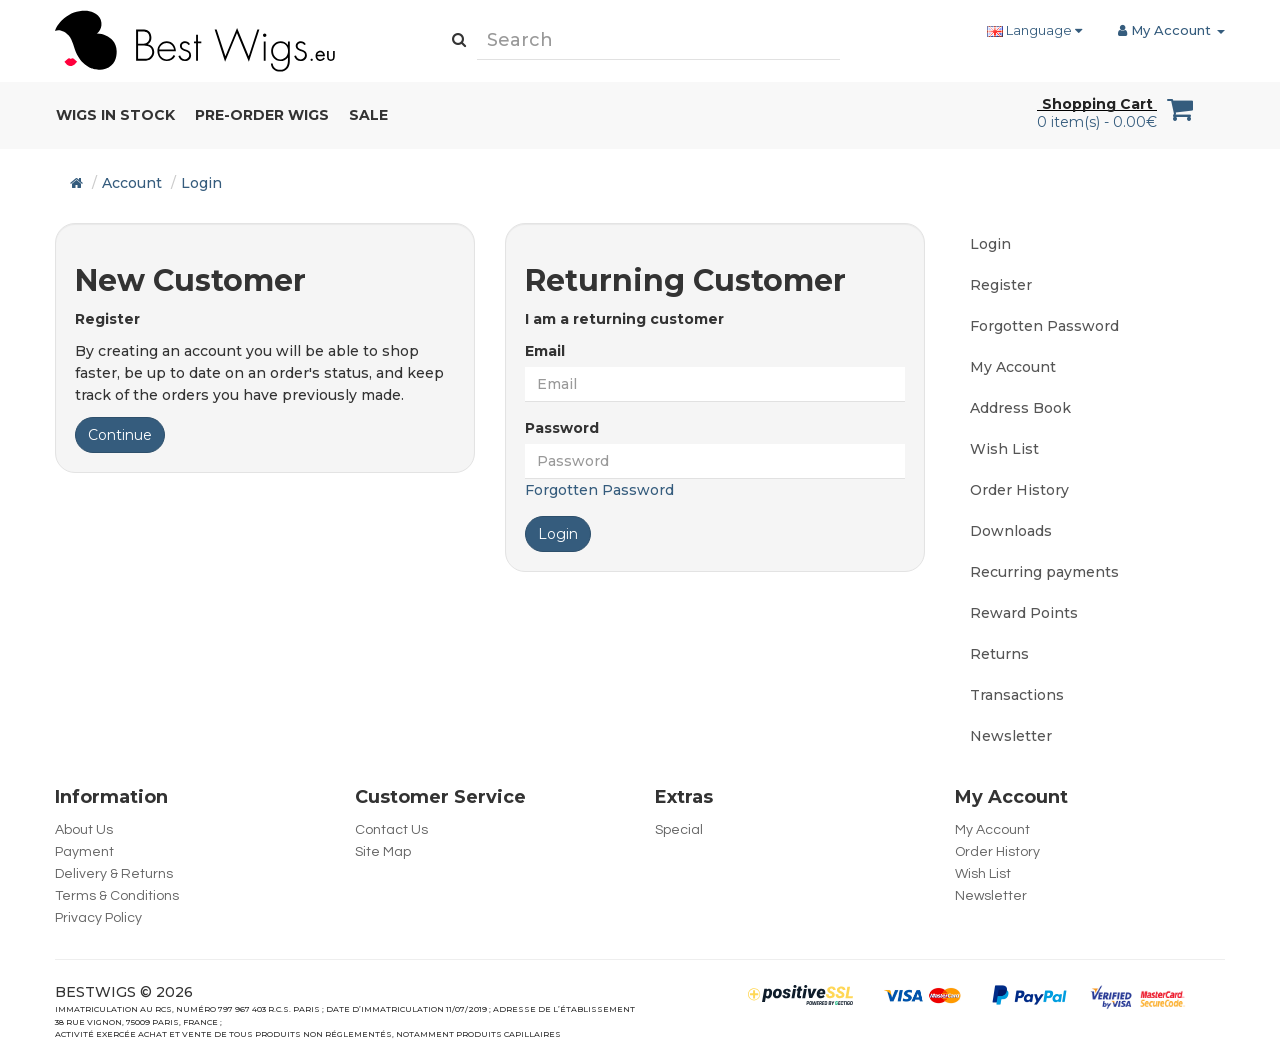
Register (1001, 285)
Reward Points (1024, 613)
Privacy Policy (98, 918)
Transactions (1017, 695)
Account (132, 183)
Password (562, 428)
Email (545, 351)
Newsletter (1011, 736)
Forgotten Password (599, 490)
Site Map (383, 852)
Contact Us (391, 830)
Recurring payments (1044, 572)
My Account (1013, 367)
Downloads (1011, 531)
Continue (120, 435)
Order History (1019, 490)
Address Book (1020, 408)
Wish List (1004, 449)
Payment (84, 852)
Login (201, 183)
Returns (999, 654)
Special (679, 830)
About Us (84, 830)
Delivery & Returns (114, 874)
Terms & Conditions (117, 896)
